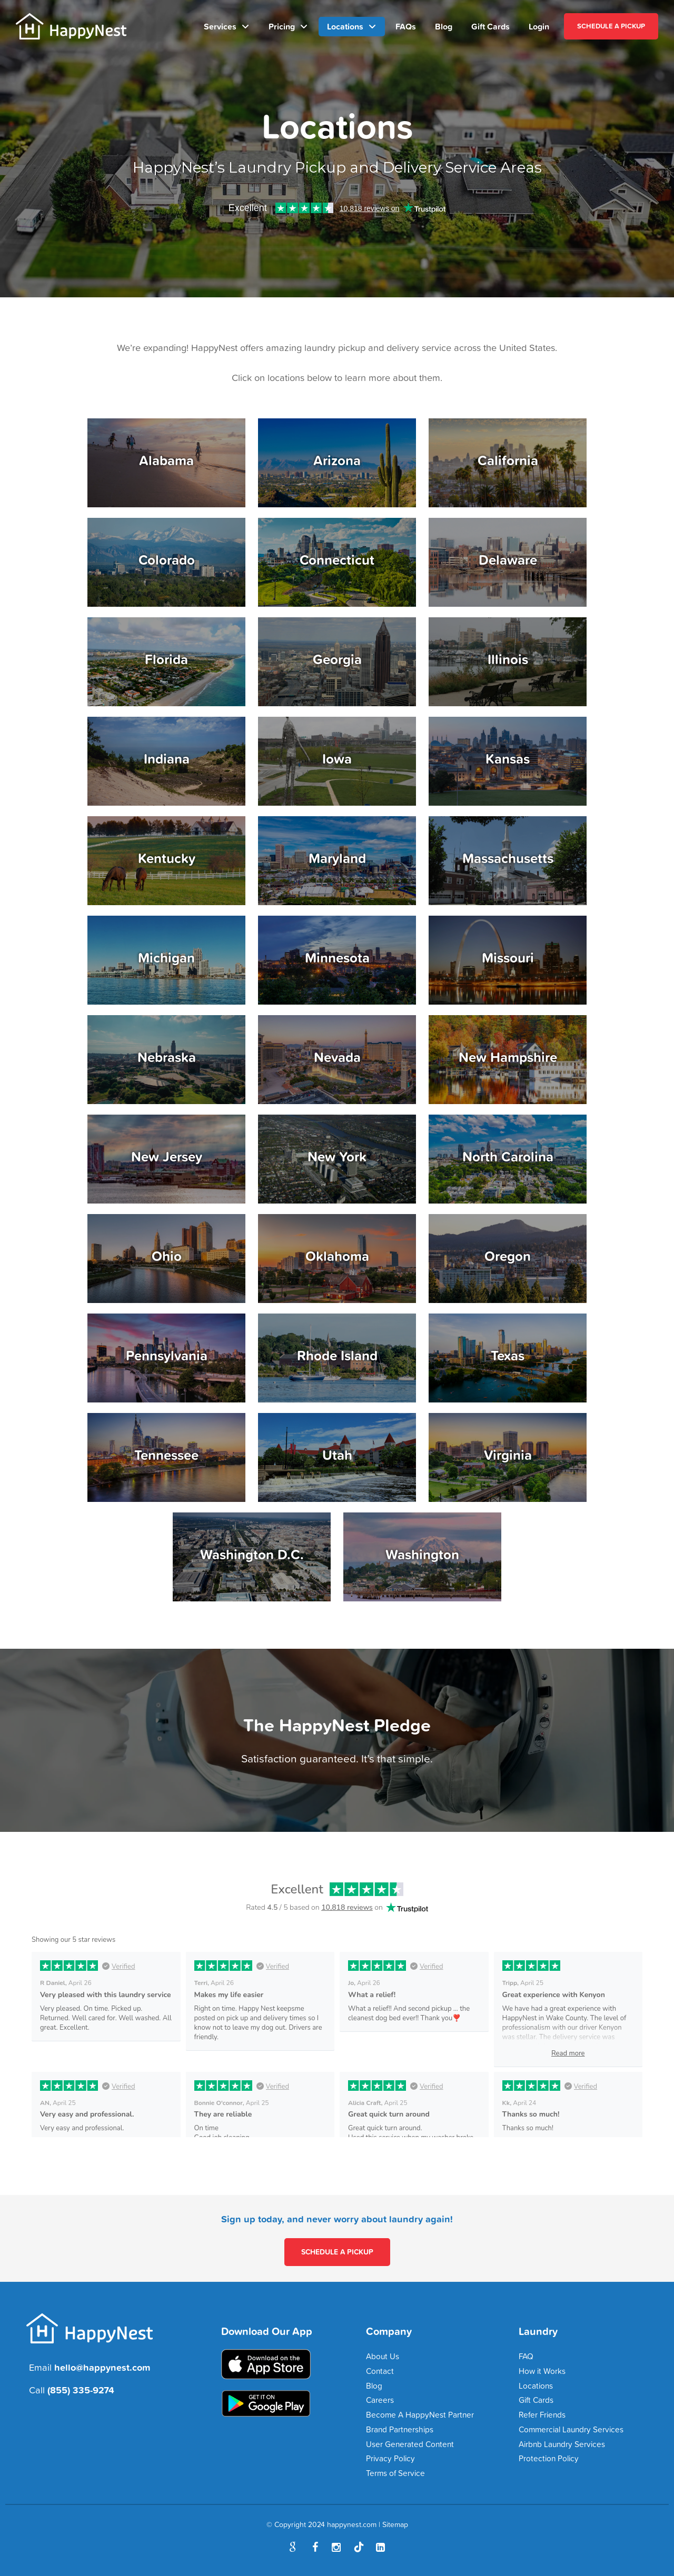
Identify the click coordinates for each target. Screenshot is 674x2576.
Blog (443, 26)
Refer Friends (542, 2415)
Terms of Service (395, 2473)
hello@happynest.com (102, 2367)
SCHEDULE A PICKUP (611, 26)
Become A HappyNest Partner (420, 2415)
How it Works (542, 2371)
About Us (382, 2356)
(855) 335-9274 (80, 2390)
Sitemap (395, 2524)
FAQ (526, 2356)
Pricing (282, 26)
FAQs (405, 26)
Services (220, 26)
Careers (380, 2400)
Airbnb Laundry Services (562, 2444)
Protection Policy (549, 2458)
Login (539, 26)
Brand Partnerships (399, 2429)
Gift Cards (490, 26)
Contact (380, 2371)
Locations (345, 26)
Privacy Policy (390, 2458)
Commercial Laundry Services (571, 2429)
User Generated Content (410, 2444)
